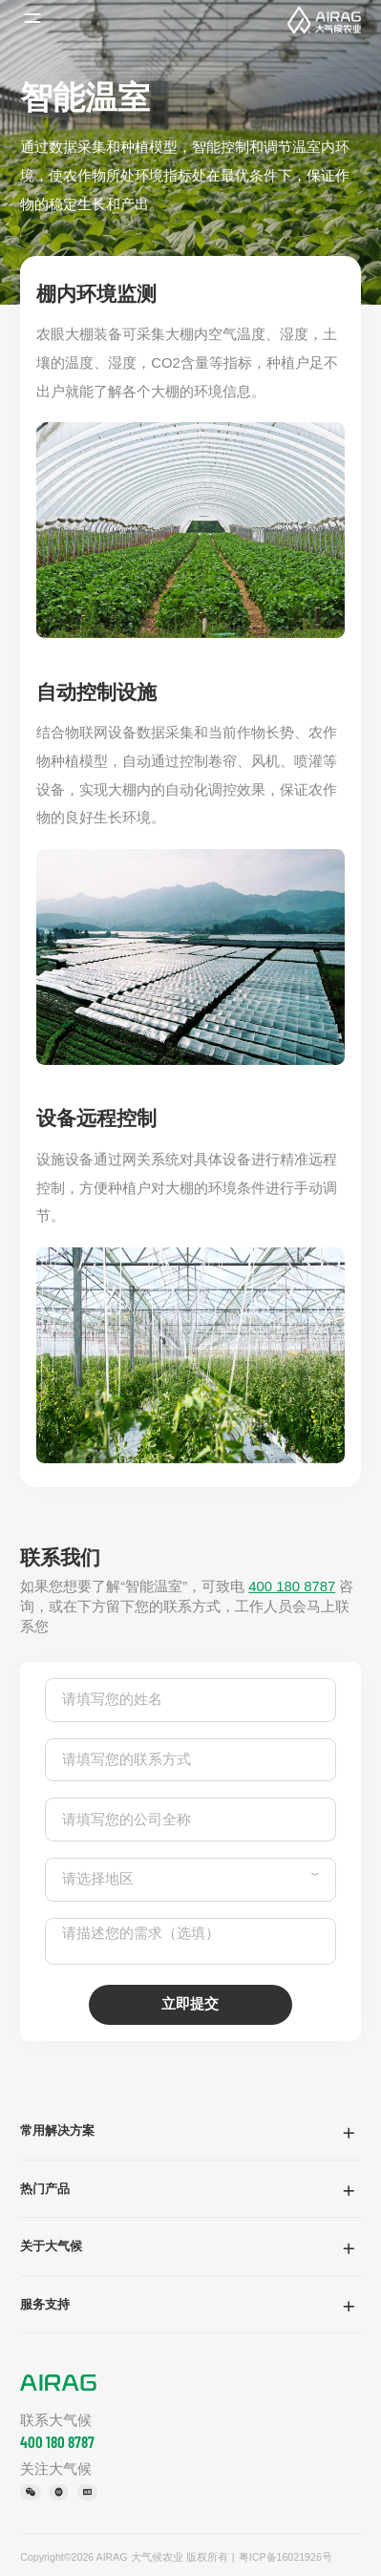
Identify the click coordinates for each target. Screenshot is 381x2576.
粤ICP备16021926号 (285, 2557)
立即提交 (190, 2004)
